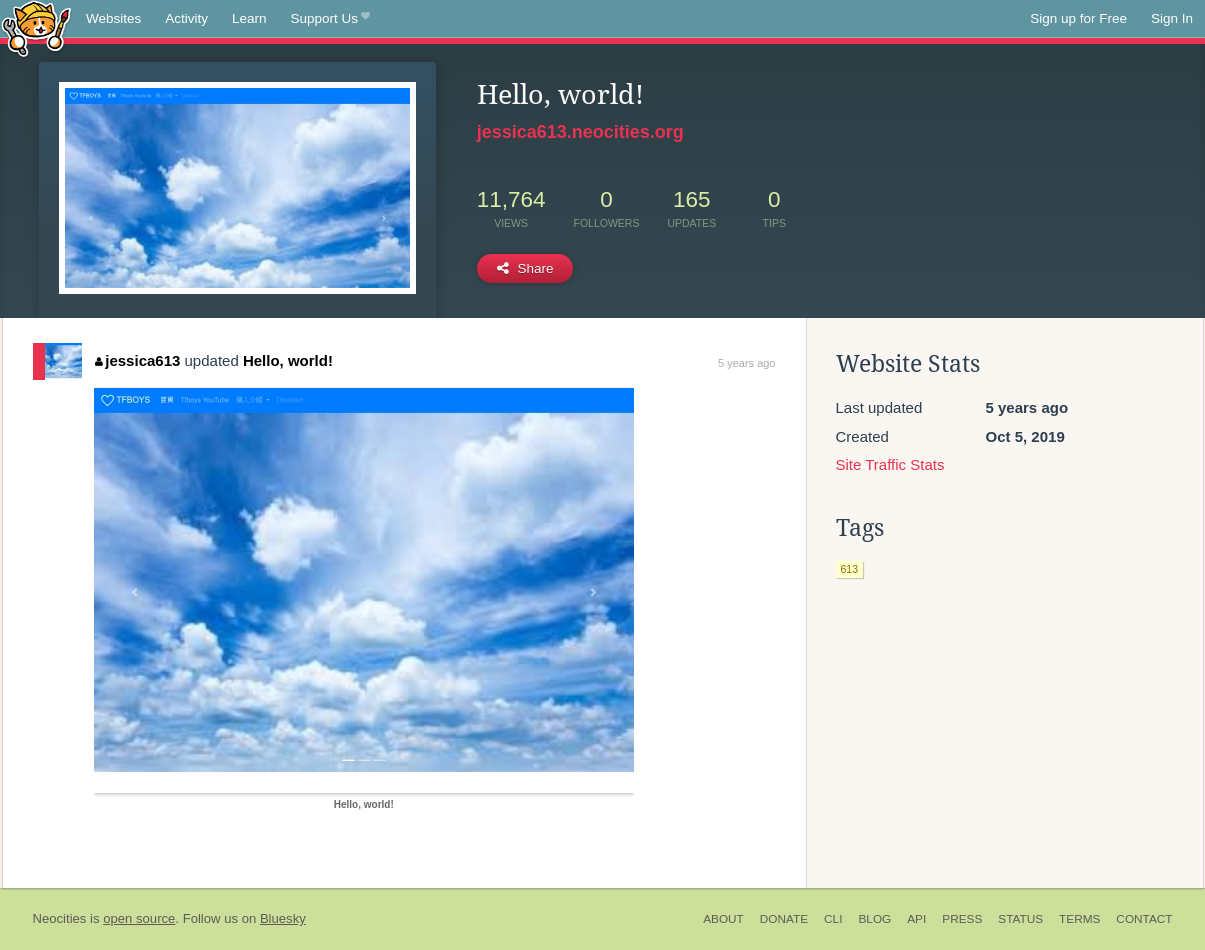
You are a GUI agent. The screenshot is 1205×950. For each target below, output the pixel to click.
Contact (1144, 919)
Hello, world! (288, 360)
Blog (874, 919)
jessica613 (138, 360)
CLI (833, 919)
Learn (249, 18)
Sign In (1172, 18)
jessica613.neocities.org (580, 132)
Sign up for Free (1078, 18)
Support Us (330, 19)
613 (850, 569)
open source (139, 918)
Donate (784, 919)
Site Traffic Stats (890, 464)
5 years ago (746, 363)
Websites (113, 18)
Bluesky (283, 918)
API (916, 919)
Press (962, 919)
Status (1020, 919)
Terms (1079, 919)
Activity (186, 18)
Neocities (60, 918)
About (723, 919)
